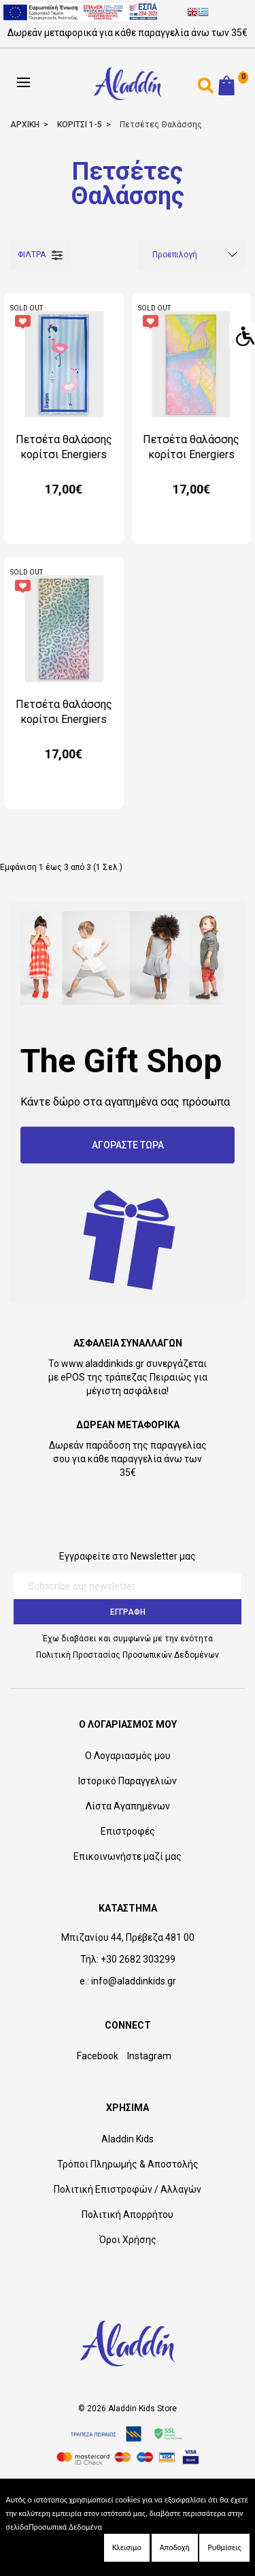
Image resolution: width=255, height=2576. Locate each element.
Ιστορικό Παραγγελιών (127, 1780)
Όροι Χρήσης (127, 2239)
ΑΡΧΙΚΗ (24, 124)
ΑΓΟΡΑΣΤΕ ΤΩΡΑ (128, 1145)
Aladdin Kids (127, 2139)
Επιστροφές (128, 1831)
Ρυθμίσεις (224, 2547)
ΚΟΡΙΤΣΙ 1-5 (79, 124)
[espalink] (80, 11)
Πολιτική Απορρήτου (127, 2214)
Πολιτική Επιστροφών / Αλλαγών (127, 2189)
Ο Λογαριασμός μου (128, 1755)
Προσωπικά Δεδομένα (65, 2527)
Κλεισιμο (126, 2547)
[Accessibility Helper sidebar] (242, 336)
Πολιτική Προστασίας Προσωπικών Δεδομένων (127, 1655)
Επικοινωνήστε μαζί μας (127, 1856)
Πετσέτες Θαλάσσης (161, 124)
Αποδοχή (175, 2547)
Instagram (149, 2055)
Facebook (97, 2055)
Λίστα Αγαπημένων (128, 1806)
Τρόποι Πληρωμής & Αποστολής (128, 2164)
